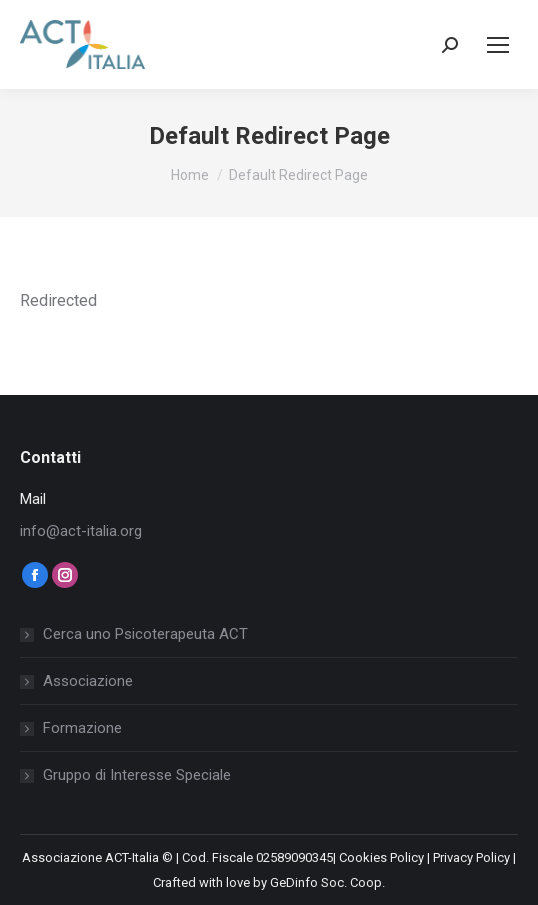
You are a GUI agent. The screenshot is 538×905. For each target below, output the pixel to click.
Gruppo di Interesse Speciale (137, 775)
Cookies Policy (381, 857)
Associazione (88, 681)
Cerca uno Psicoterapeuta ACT (145, 634)
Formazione (82, 728)
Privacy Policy (471, 857)
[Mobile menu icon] (498, 45)
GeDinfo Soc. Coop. (327, 882)
